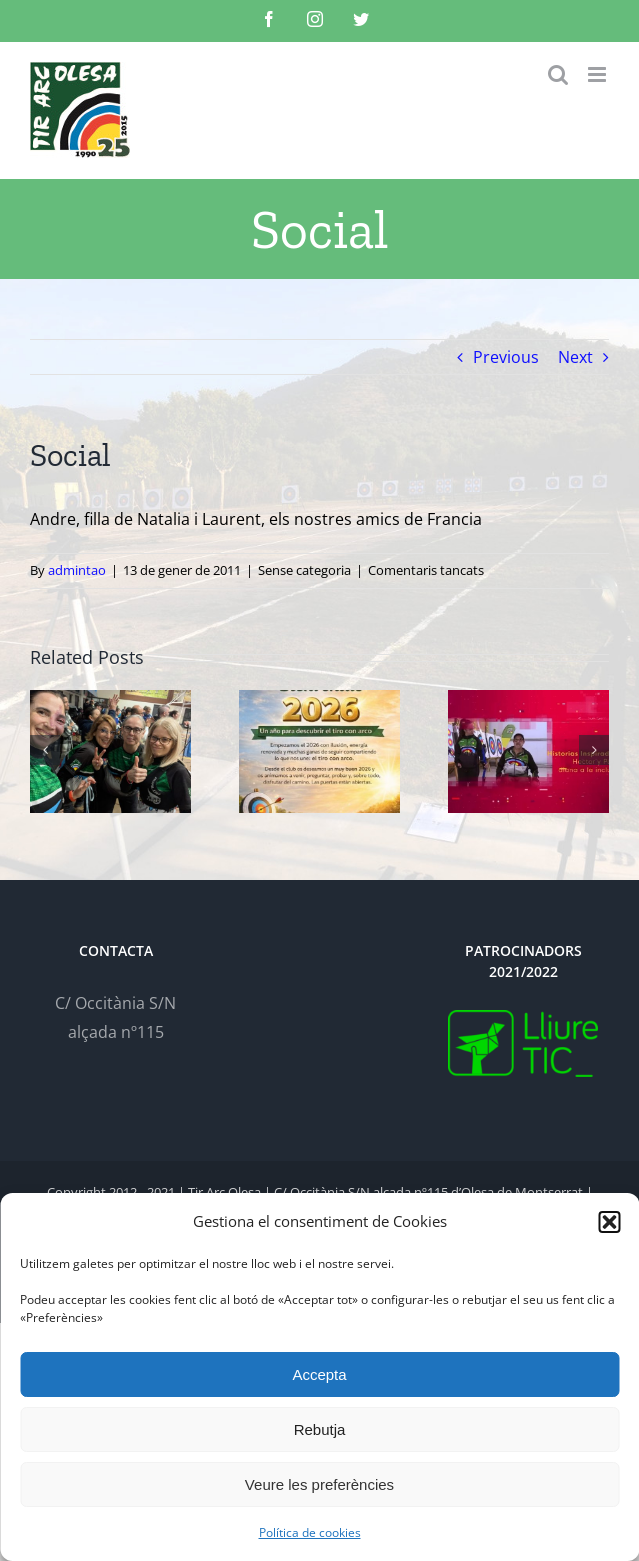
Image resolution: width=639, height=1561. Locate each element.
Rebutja (320, 1429)
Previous (506, 357)
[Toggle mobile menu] (598, 74)
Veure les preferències (319, 1484)
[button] (609, 1222)
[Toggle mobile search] (558, 74)
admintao (77, 570)
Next (575, 357)
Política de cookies (310, 1532)
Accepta (319, 1374)
